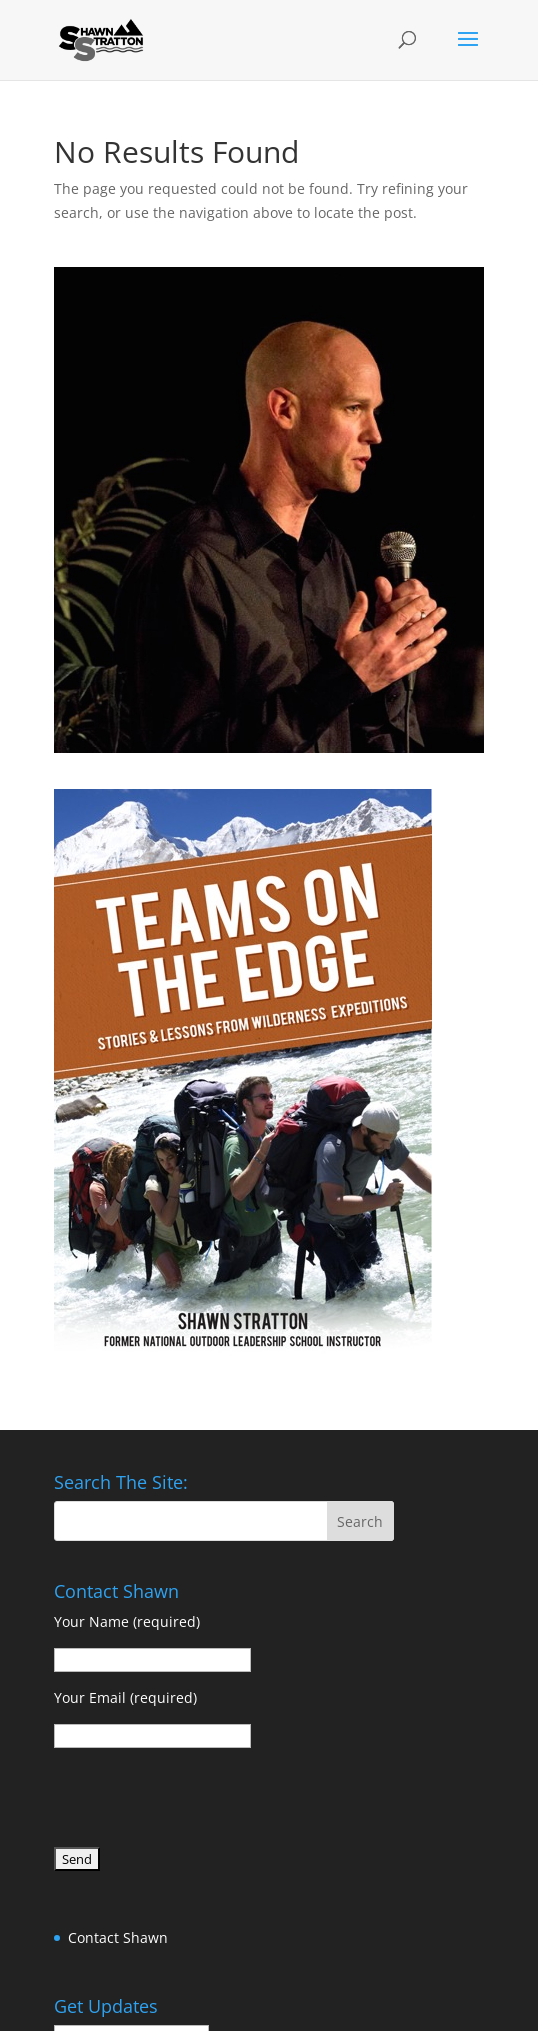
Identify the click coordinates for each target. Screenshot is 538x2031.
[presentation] (206, 1801)
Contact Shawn (118, 1937)
